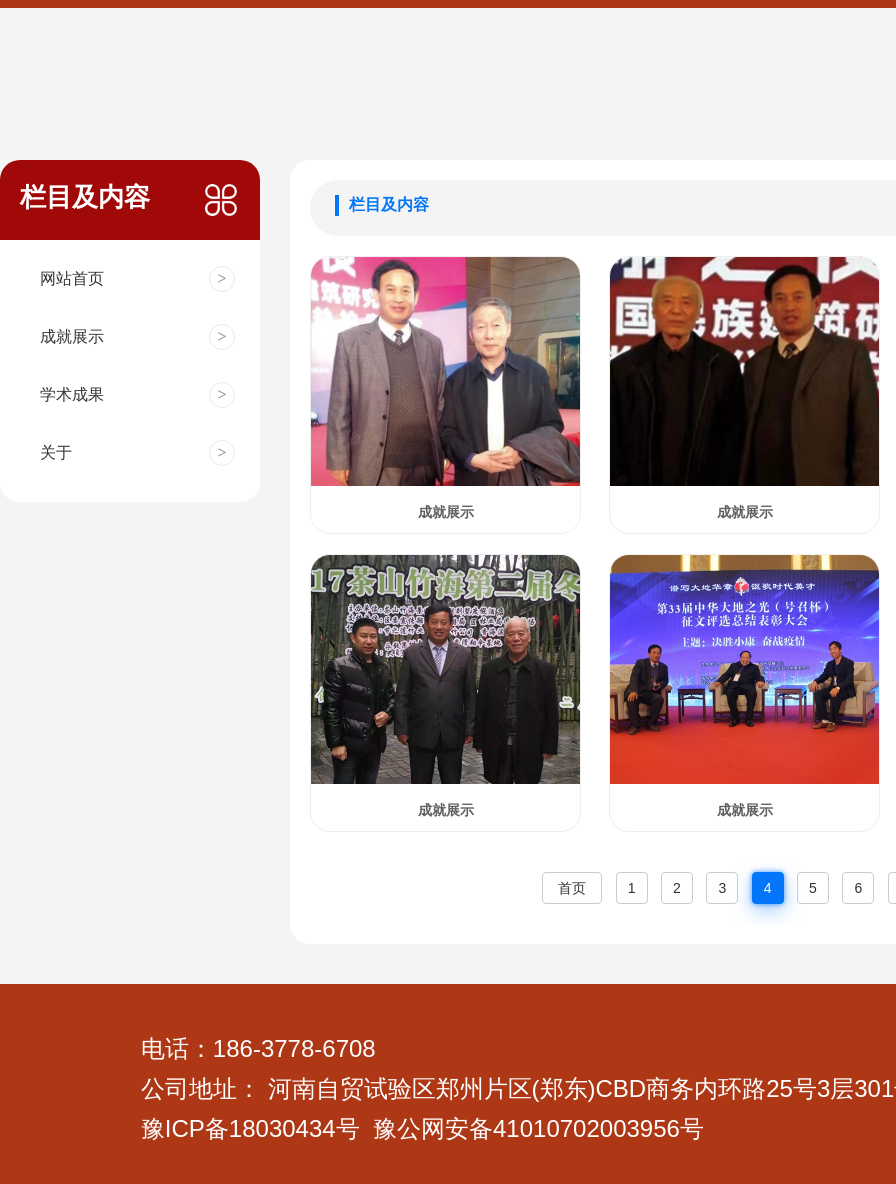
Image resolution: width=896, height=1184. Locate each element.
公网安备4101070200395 (532, 1128)
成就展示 (446, 512)
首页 (572, 888)
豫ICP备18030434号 (250, 1128)
